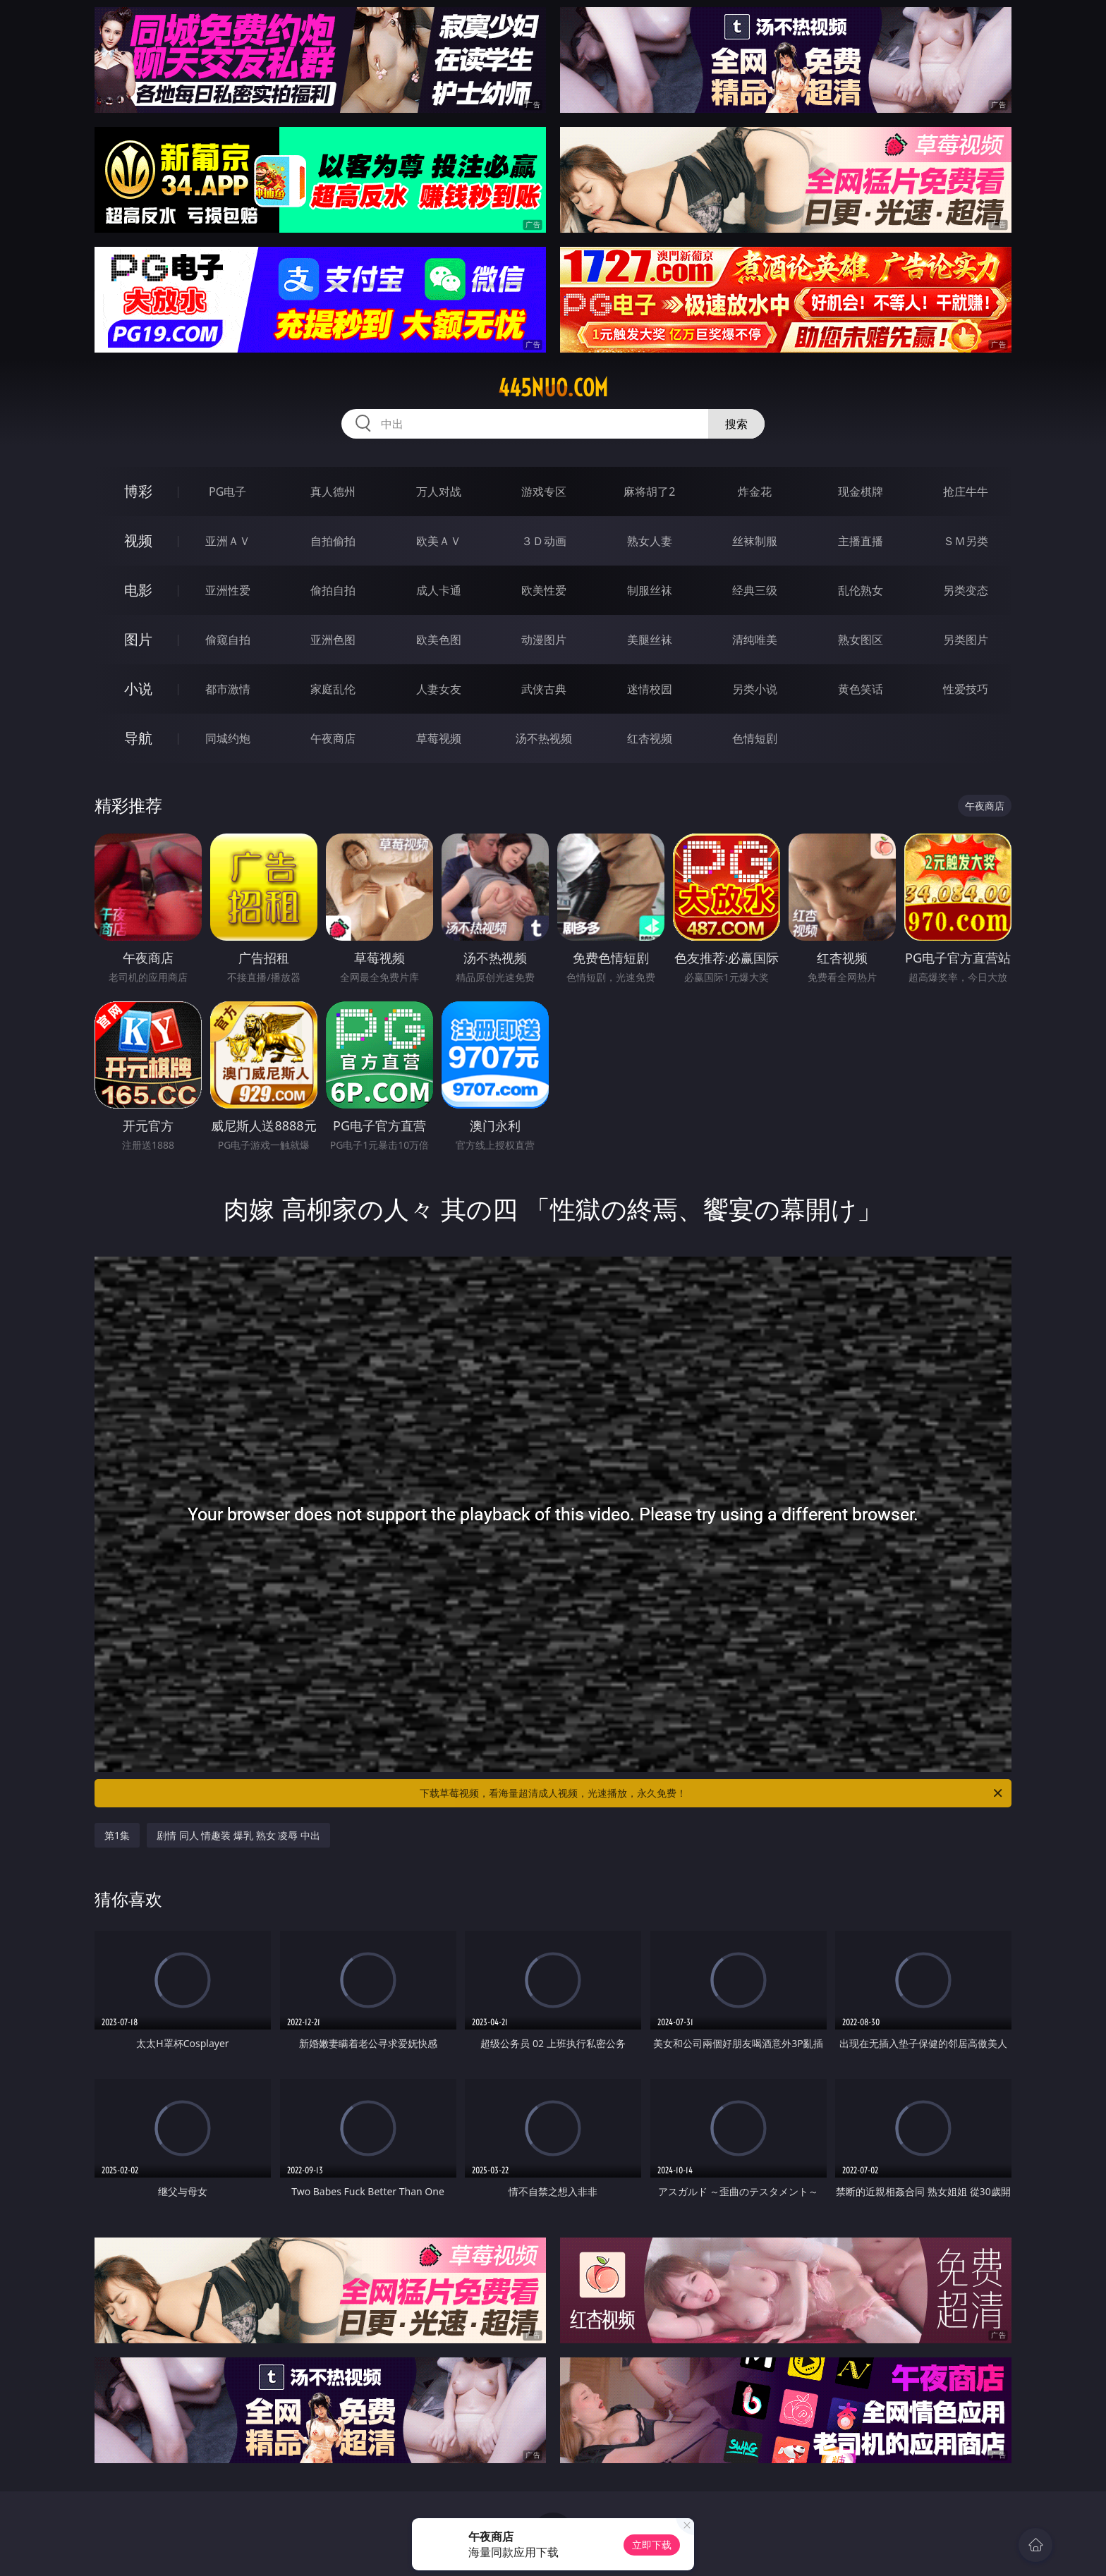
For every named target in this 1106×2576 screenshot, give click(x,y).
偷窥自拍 (227, 639)
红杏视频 (649, 738)
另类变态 (965, 590)
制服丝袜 (649, 590)
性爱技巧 (965, 689)
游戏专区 (543, 491)
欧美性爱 (543, 590)
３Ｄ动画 (543, 541)
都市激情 (227, 689)
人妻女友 (438, 689)
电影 (138, 589)
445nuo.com (553, 388)
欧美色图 (438, 639)
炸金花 (755, 491)
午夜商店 (333, 738)
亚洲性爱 (227, 590)
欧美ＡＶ (438, 541)
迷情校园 (649, 689)
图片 (138, 639)
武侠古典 (543, 689)
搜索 (736, 424)
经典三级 (754, 590)
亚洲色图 (333, 639)
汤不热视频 (544, 738)
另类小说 (754, 689)
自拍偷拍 (333, 541)
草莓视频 (438, 738)
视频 (138, 540)
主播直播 (860, 541)
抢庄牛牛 (965, 491)
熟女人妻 (649, 541)
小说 (138, 688)
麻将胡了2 (649, 491)
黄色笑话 (860, 689)
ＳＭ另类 (965, 541)
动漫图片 (543, 639)
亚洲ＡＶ (227, 541)
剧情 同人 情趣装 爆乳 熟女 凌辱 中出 (238, 1835)
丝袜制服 (754, 541)
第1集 (117, 1835)
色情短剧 (754, 738)
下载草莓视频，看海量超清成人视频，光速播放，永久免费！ (712, 1793)
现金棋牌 (860, 491)
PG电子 (227, 491)
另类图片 (965, 639)
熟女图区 (860, 639)
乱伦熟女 (860, 590)
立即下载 (652, 2544)
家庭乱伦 (333, 689)
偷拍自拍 (333, 590)
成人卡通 (438, 590)
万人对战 (438, 491)
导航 (138, 737)
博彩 (138, 491)
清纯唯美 (754, 639)
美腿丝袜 (649, 639)
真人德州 (333, 491)
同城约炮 (227, 738)
